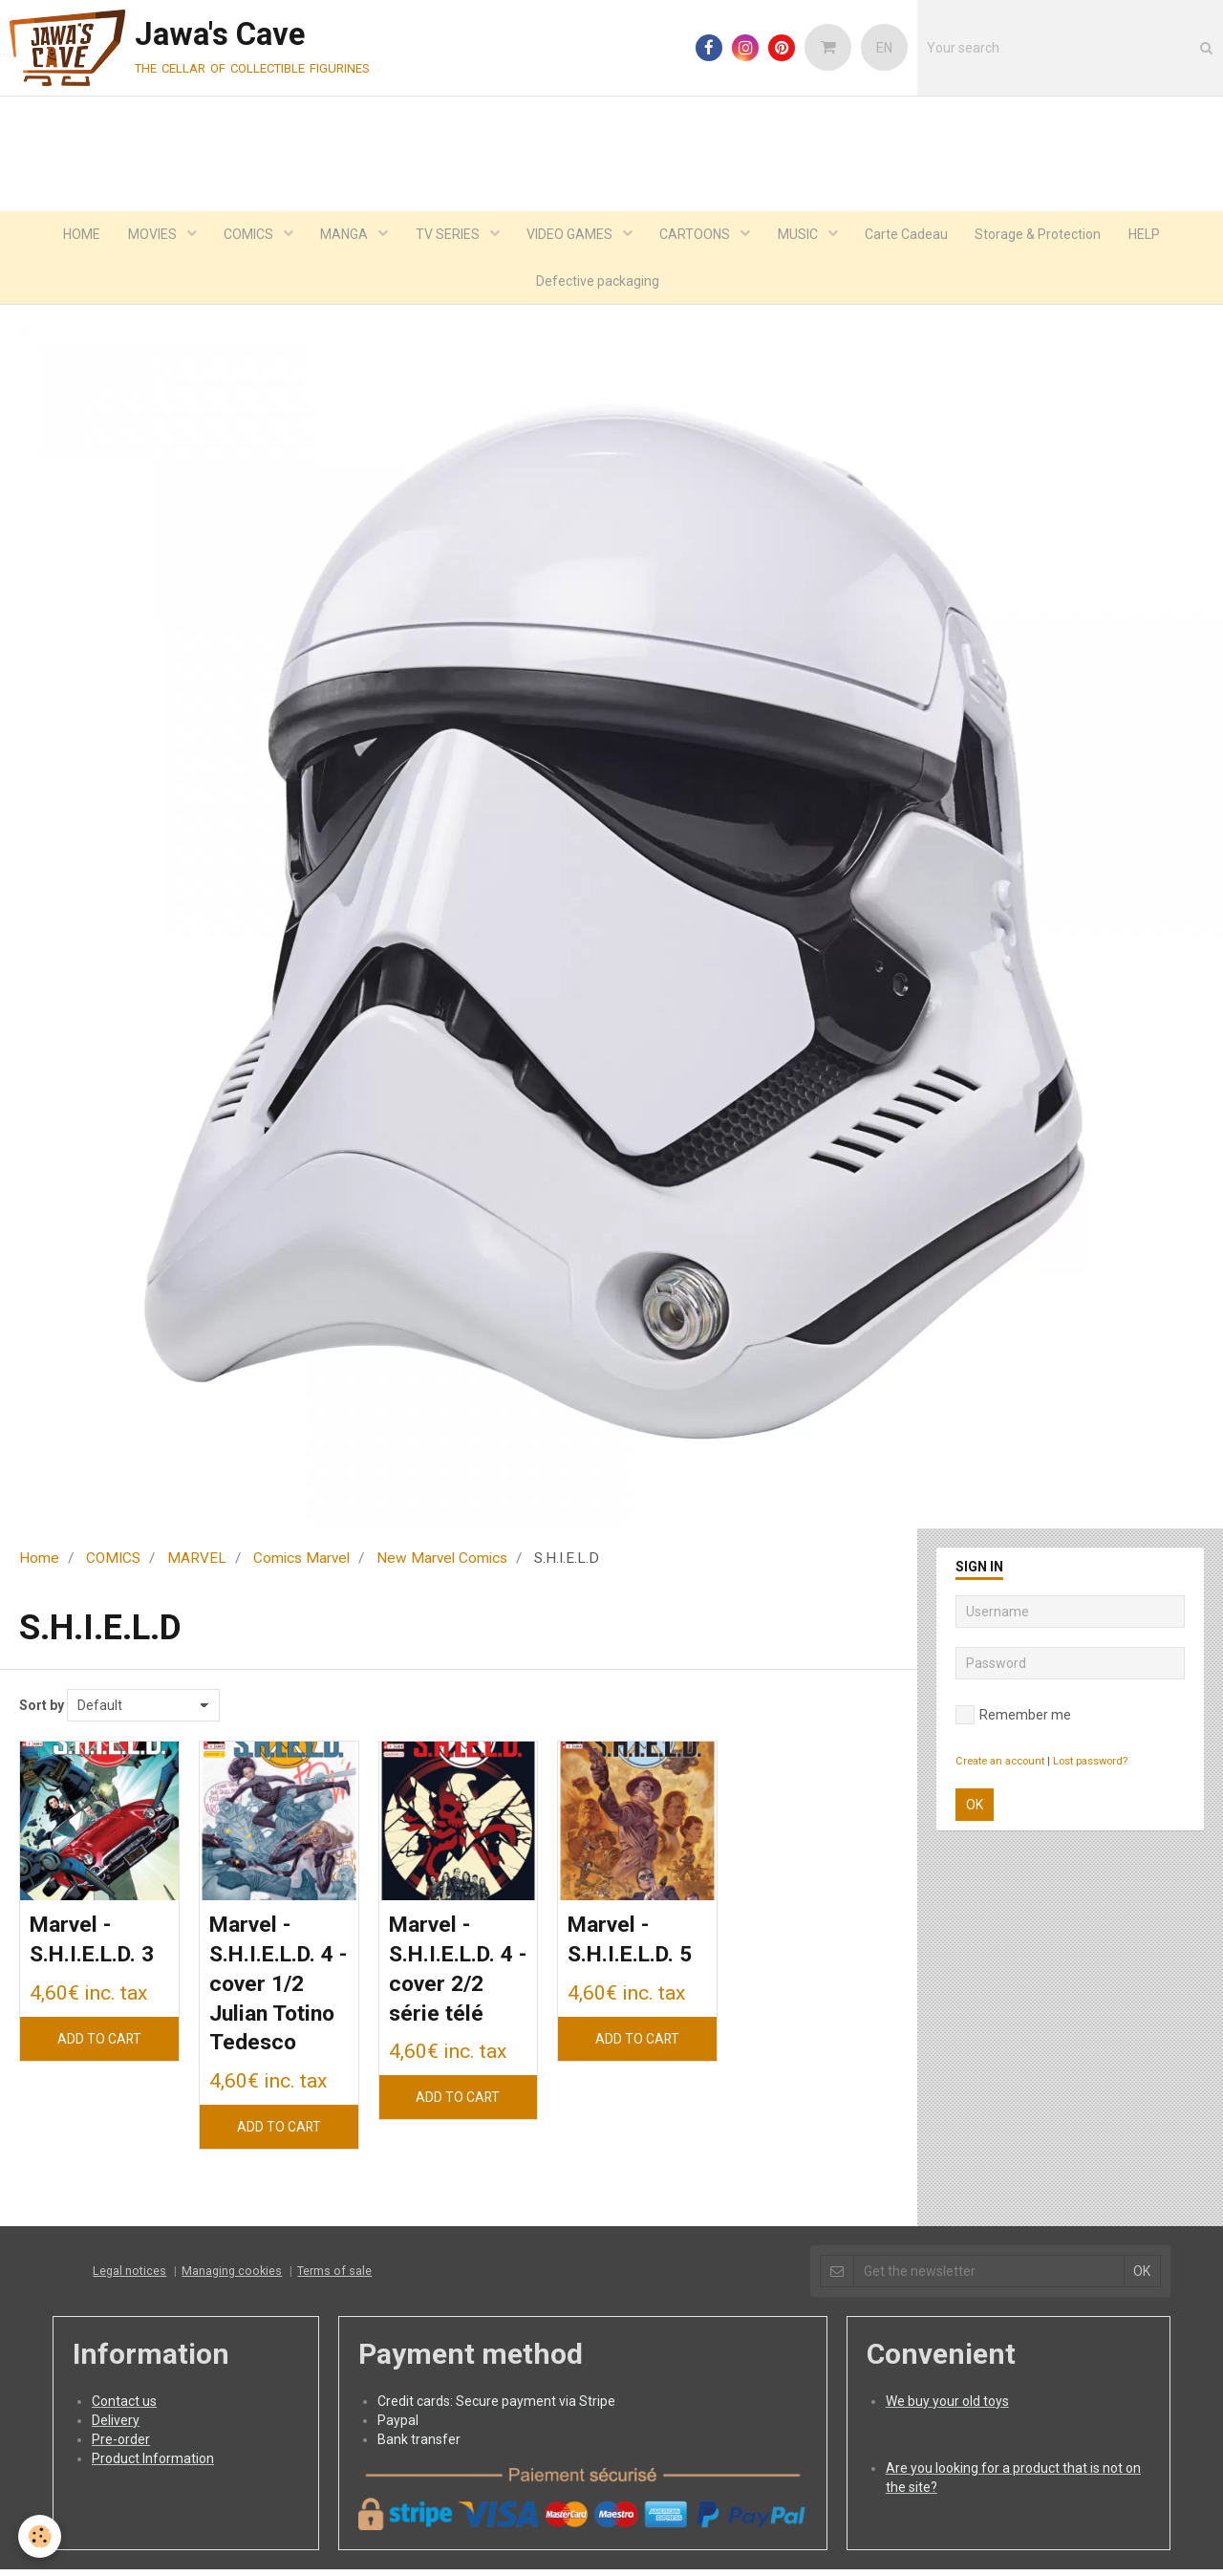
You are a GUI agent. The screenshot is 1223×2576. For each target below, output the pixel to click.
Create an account (999, 1764)
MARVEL (196, 1560)
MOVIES (147, 235)
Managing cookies (232, 2277)
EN (884, 47)
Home (39, 1560)
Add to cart (98, 2042)
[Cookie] (40, 2536)
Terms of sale (334, 2277)
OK (974, 1807)
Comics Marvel (301, 1560)
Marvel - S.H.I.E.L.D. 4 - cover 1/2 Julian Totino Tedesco (276, 1989)
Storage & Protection (1044, 235)
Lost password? (1090, 1764)
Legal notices (129, 2277)
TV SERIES (447, 235)
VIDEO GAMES (570, 235)
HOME (74, 235)
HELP (1152, 235)
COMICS (245, 235)
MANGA (342, 235)
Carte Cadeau (911, 235)
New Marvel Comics (441, 1560)
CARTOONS (698, 235)
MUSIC (802, 235)
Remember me (1013, 1717)
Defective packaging (597, 283)
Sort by (41, 1708)
